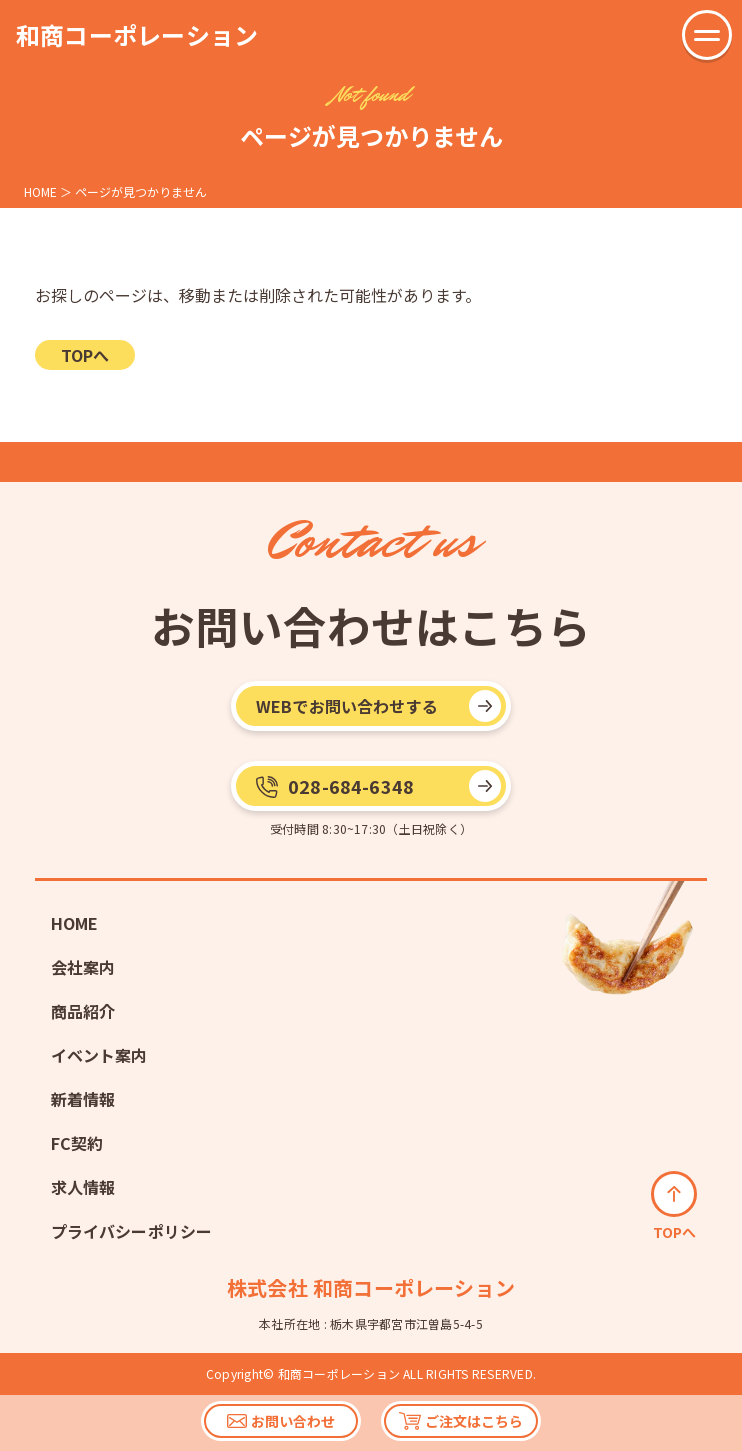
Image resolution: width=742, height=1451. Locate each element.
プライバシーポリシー (132, 1231)
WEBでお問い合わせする (347, 706)
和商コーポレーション (137, 34)
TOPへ (85, 355)
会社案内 (83, 967)
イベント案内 (99, 1055)
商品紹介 (83, 1011)
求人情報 (83, 1187)
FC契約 (77, 1143)
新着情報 (83, 1099)
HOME (75, 923)
